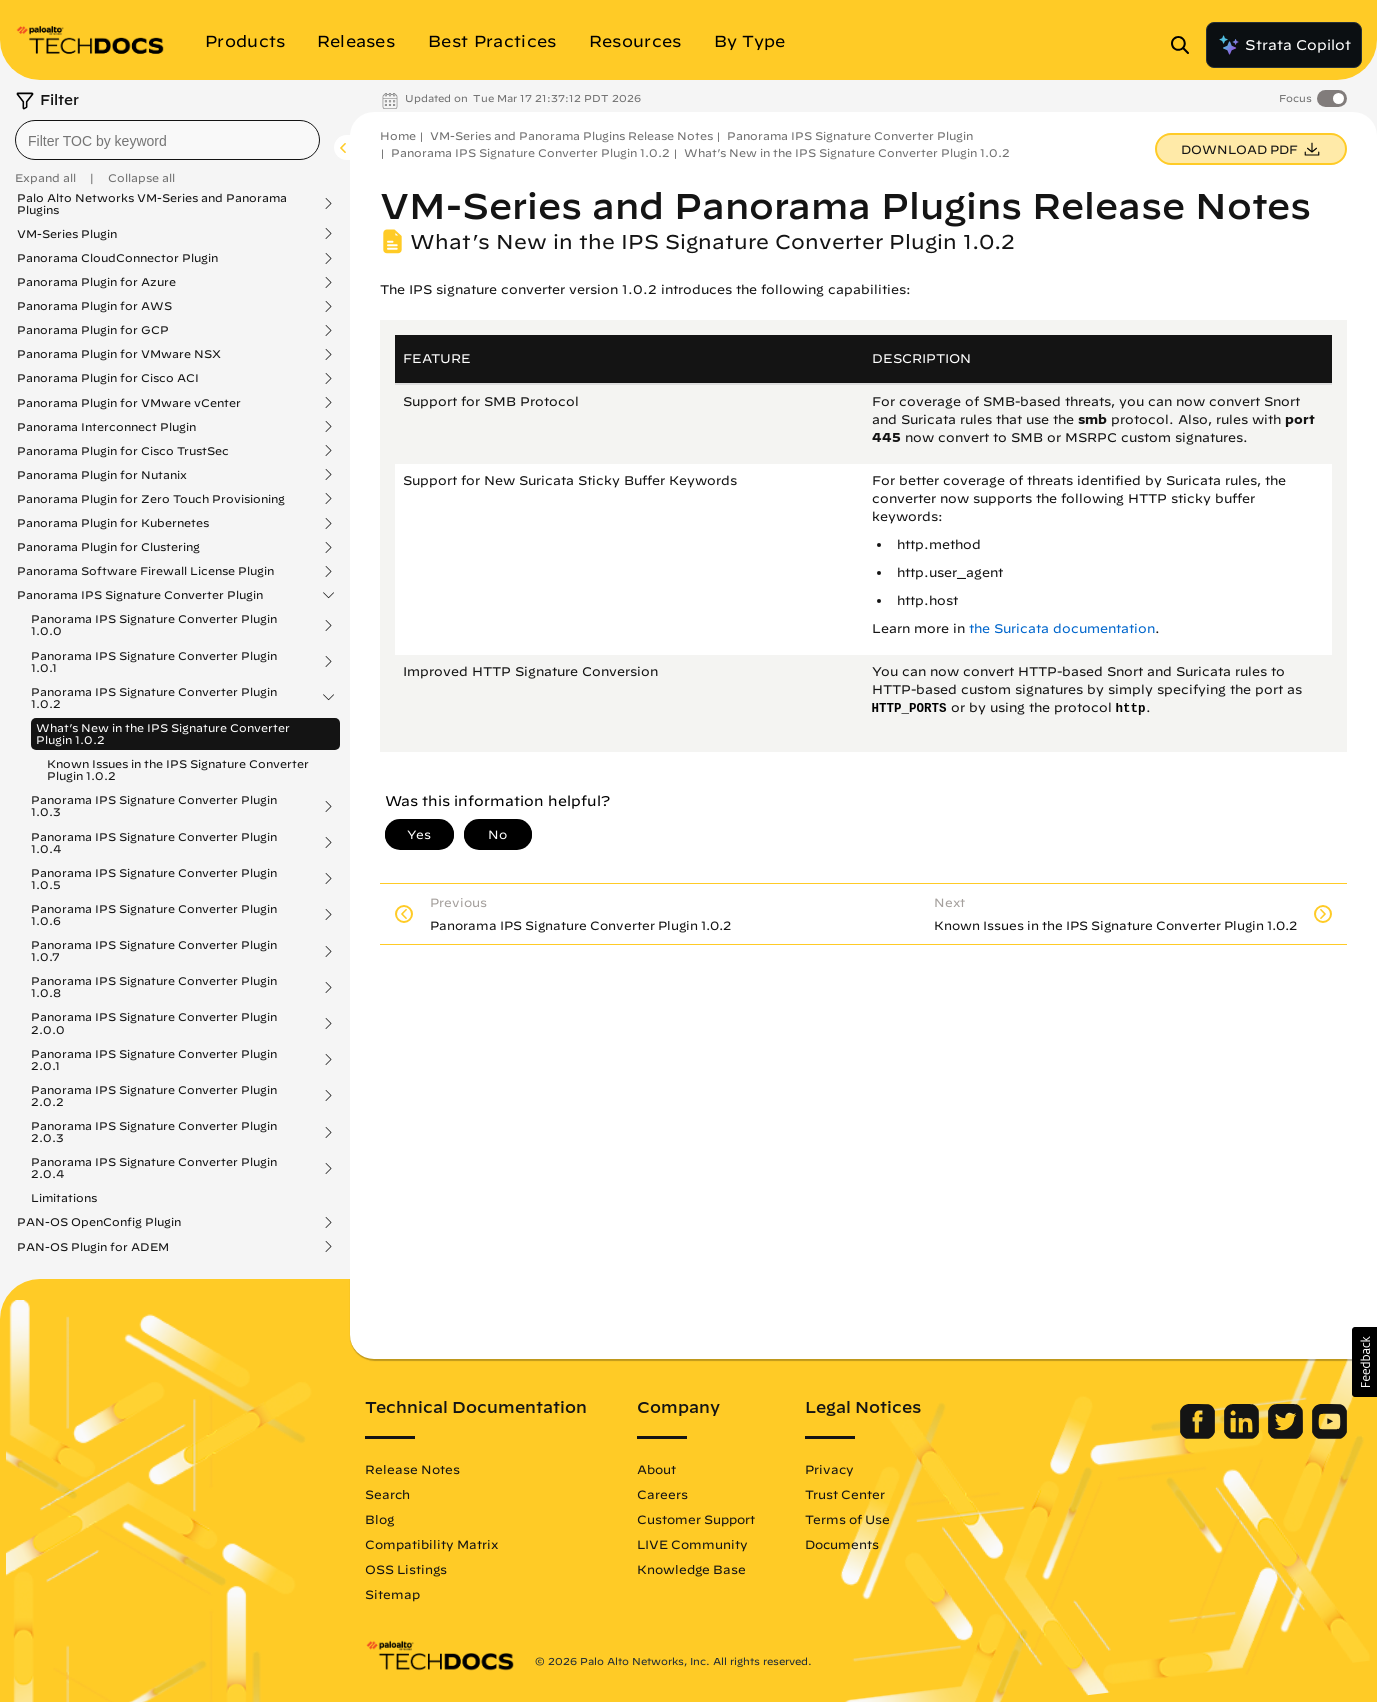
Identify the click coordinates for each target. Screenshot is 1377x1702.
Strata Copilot (1284, 45)
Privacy (829, 1469)
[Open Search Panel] (1186, 45)
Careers (662, 1494)
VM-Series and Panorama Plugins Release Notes (571, 135)
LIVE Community (692, 1544)
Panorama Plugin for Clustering (108, 547)
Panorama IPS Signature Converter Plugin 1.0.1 (154, 662)
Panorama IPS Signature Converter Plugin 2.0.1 (154, 1060)
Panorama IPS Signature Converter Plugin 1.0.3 (154, 806)
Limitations (64, 1197)
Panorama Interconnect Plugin (106, 427)
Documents (842, 1544)
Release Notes (412, 1469)
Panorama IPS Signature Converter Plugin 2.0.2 (154, 1096)
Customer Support (696, 1519)
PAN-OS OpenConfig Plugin (99, 1222)
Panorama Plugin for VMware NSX (119, 354)
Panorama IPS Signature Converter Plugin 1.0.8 (154, 987)
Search (387, 1494)
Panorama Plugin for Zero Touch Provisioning (151, 499)
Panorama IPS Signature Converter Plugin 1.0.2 (154, 698)
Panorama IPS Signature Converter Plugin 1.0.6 (154, 915)
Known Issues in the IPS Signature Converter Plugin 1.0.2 (178, 769)
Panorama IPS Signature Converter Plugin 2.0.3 (154, 1132)
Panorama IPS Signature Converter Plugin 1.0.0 (154, 625)
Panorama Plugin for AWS (94, 306)
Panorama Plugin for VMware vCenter (129, 403)
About (656, 1469)
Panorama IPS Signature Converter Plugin (140, 595)
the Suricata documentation (1062, 628)
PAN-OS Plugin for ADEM (93, 1247)
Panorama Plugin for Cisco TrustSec (123, 451)
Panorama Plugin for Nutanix (102, 475)
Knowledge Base (691, 1569)
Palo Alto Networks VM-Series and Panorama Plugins (152, 204)
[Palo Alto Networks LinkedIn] (1243, 1434)
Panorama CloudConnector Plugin (117, 258)
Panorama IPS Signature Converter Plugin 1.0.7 (154, 951)
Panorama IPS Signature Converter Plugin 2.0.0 (154, 1023)
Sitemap (392, 1594)
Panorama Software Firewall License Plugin (145, 571)
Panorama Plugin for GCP (93, 330)
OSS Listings (406, 1569)
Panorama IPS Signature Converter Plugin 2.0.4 (154, 1168)
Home (398, 135)
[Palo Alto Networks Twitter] (1287, 1434)
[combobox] (167, 140)
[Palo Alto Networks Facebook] (1199, 1434)
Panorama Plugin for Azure (96, 282)
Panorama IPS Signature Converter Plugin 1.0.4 (154, 843)
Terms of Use (847, 1519)
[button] (1364, 1362)
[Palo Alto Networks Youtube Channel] (1329, 1434)
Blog (379, 1519)
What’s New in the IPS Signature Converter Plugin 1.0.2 (163, 733)
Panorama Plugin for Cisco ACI (108, 378)
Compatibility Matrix (431, 1544)
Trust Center (845, 1494)
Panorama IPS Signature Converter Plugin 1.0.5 (154, 879)
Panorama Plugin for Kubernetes (113, 523)
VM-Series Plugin (67, 234)
